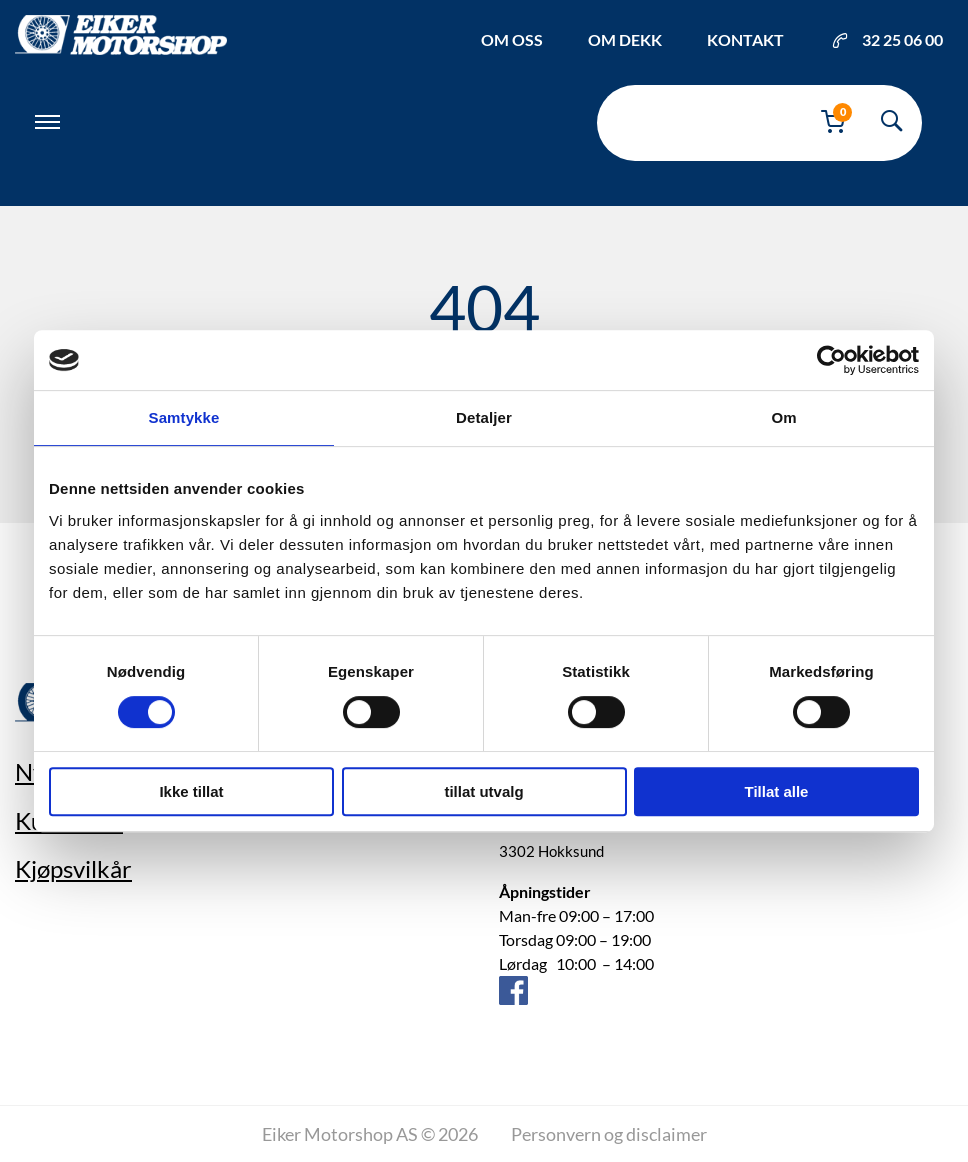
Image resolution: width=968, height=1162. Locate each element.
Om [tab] (783, 417)
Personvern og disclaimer (609, 1134)
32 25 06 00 (887, 39)
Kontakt (745, 39)
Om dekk (625, 39)
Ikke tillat (191, 791)
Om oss (512, 39)
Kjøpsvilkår (73, 868)
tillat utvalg (483, 791)
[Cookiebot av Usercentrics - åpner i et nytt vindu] (831, 360)
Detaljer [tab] (484, 417)
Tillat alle (777, 791)
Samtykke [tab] (184, 417)
